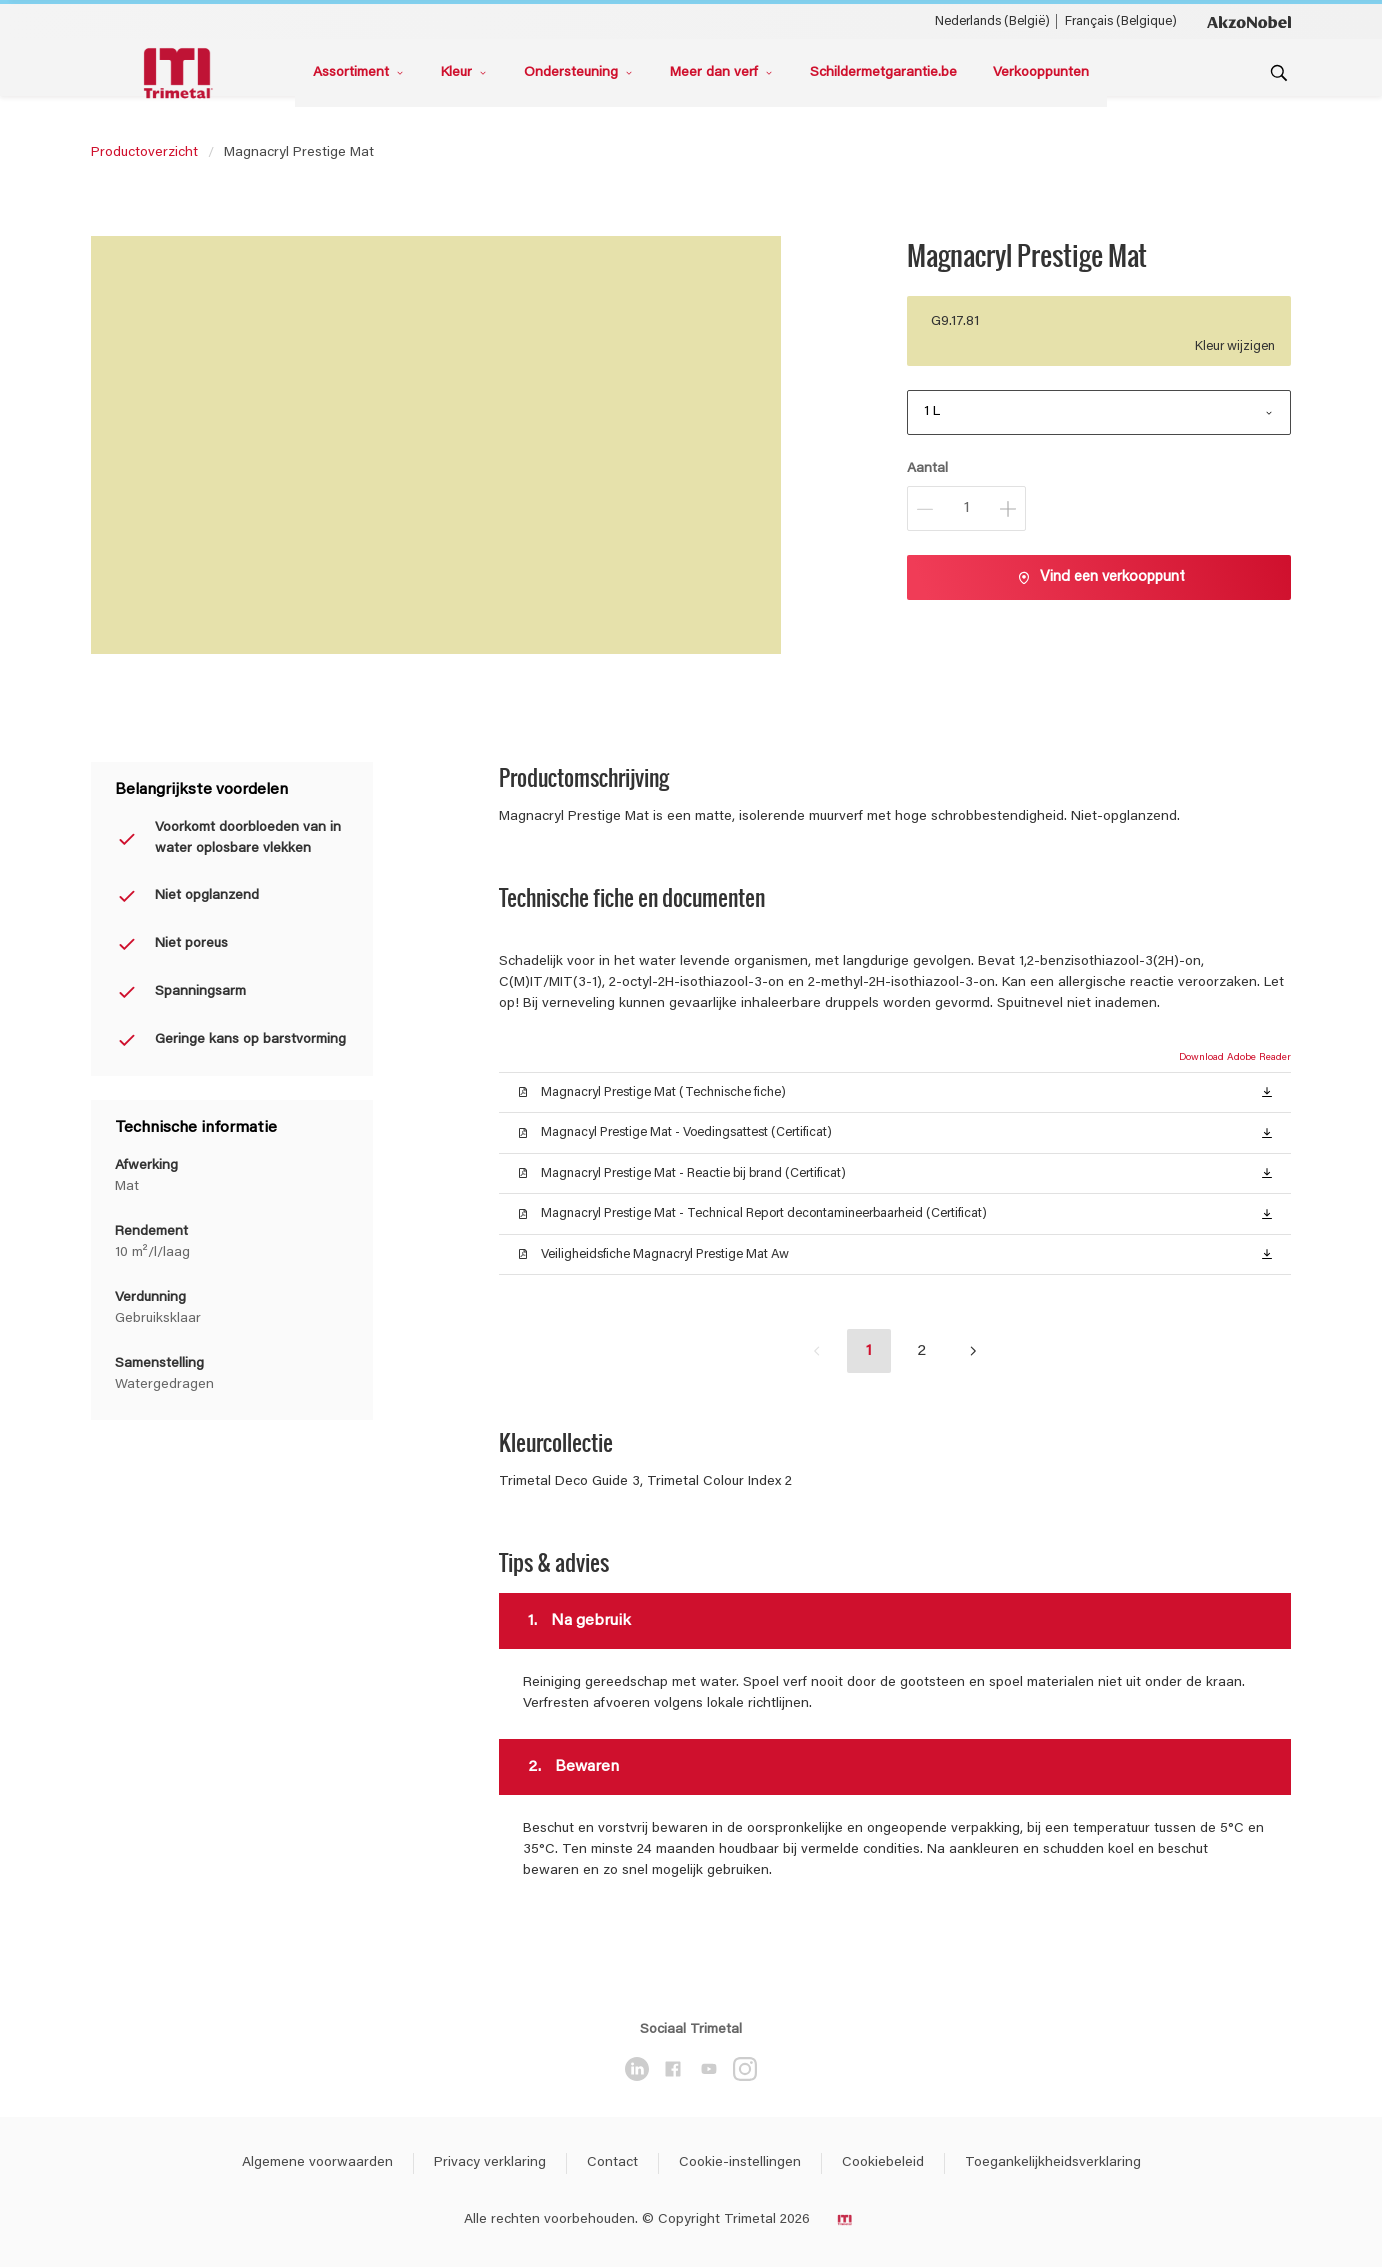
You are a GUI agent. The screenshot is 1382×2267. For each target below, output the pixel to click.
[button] (1267, 1091)
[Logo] (181, 73)
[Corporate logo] (1249, 21)
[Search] (1279, 73)
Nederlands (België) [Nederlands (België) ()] (992, 21)
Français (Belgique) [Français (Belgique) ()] (1121, 21)
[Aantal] (966, 508)
